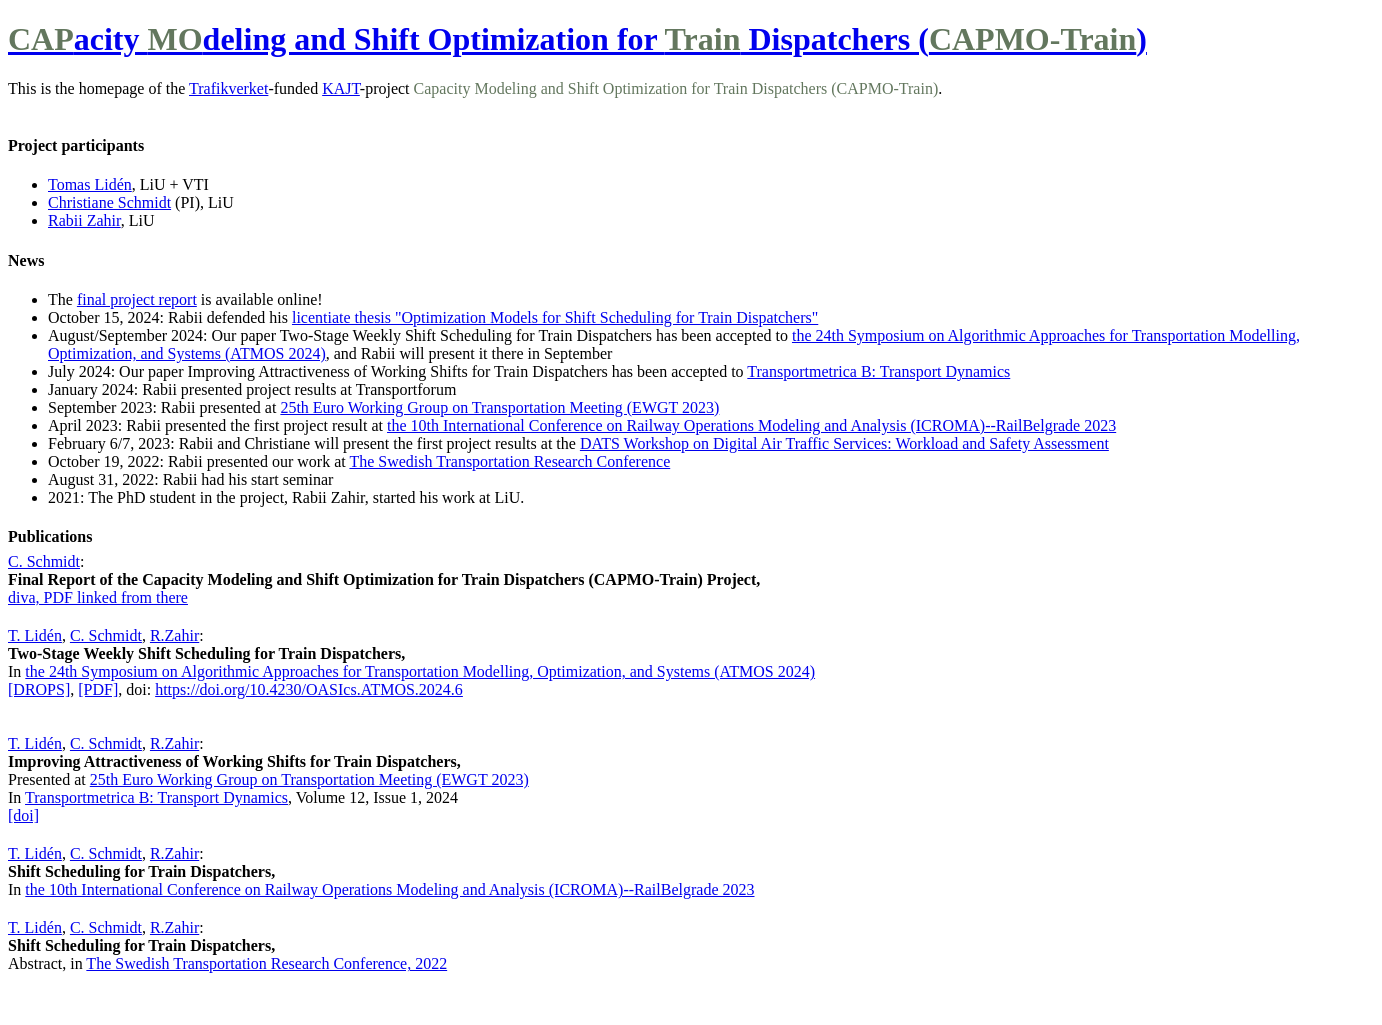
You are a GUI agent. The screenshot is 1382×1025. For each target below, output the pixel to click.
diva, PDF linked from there (98, 597)
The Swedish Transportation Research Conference (509, 461)
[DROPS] (39, 689)
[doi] (23, 815)
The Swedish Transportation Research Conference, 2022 (266, 963)
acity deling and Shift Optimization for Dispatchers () (577, 39)
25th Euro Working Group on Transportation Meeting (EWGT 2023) (499, 407)
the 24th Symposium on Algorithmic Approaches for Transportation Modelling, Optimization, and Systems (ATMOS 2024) (420, 671)
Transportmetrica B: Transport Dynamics (878, 371)
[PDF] (98, 689)
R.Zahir (174, 635)
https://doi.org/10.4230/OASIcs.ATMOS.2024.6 (309, 689)
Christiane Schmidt (109, 202)
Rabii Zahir (84, 220)
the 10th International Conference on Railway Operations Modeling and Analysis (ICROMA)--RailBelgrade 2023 (751, 425)
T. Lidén (35, 635)
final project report (137, 299)
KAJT (341, 88)
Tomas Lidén (90, 184)
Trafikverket (228, 88)
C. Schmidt (44, 561)
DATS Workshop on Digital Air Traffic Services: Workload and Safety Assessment (844, 443)
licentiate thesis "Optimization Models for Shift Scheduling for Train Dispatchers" (555, 317)
